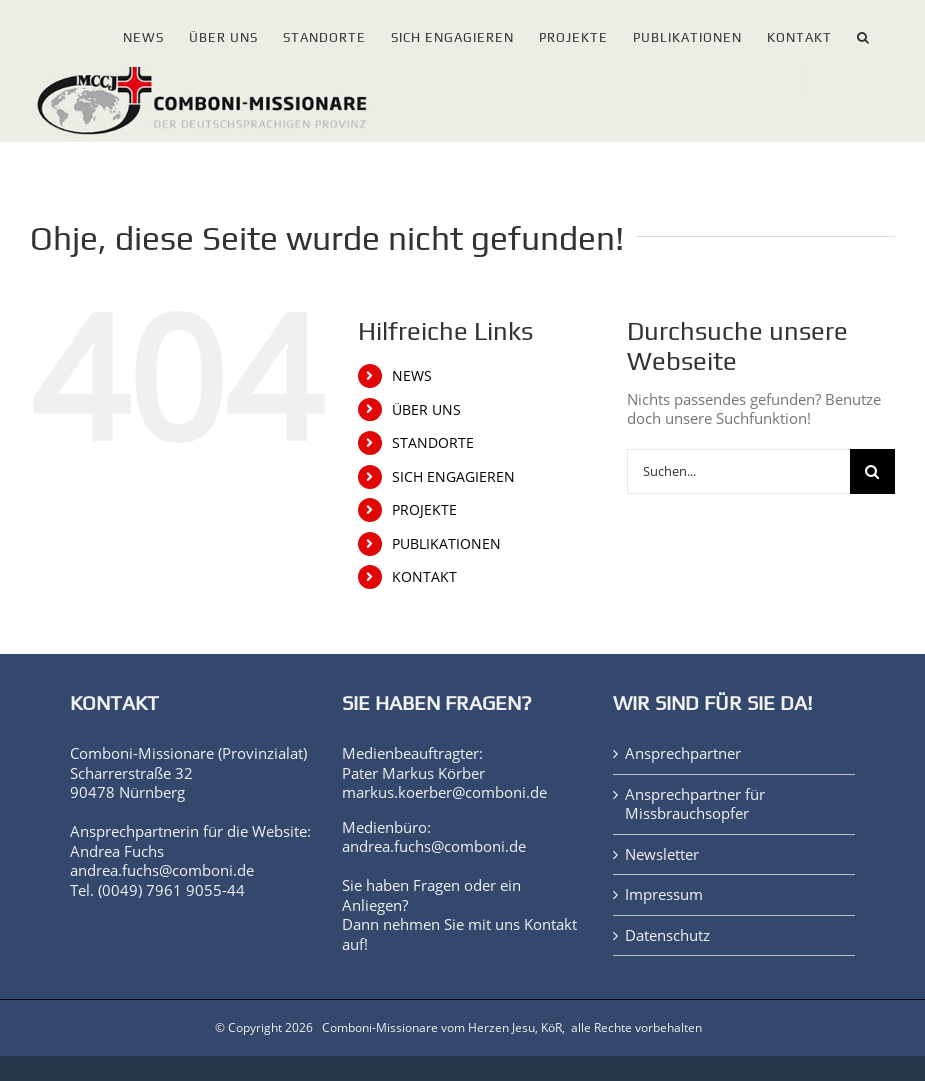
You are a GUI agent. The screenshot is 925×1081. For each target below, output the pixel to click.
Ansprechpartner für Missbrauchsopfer (695, 804)
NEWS (412, 375)
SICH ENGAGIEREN (453, 476)
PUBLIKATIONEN (446, 543)
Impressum (664, 894)
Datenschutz (667, 935)
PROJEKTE (424, 509)
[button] (863, 33)
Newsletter (662, 854)
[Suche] (872, 471)
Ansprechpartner (683, 753)
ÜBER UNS (426, 409)
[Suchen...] (738, 471)
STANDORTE (433, 442)
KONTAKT (424, 576)
